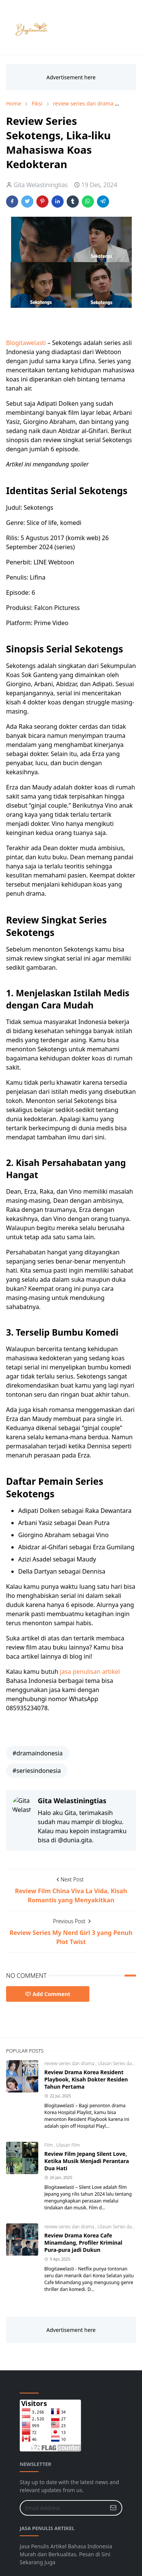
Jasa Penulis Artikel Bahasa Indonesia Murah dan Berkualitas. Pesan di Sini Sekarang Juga (66, 2554)
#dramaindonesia (37, 1753)
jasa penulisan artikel (90, 1671)
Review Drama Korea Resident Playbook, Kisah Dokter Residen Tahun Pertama (86, 2079)
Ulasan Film (68, 2145)
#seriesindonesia (36, 1770)
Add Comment (47, 1994)
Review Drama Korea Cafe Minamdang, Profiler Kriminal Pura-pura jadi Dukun (83, 2242)
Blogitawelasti (26, 343)
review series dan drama (69, 2063)
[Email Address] (62, 2508)
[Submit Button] (113, 2508)
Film (49, 2145)
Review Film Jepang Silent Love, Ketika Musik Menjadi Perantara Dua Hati (86, 2161)
